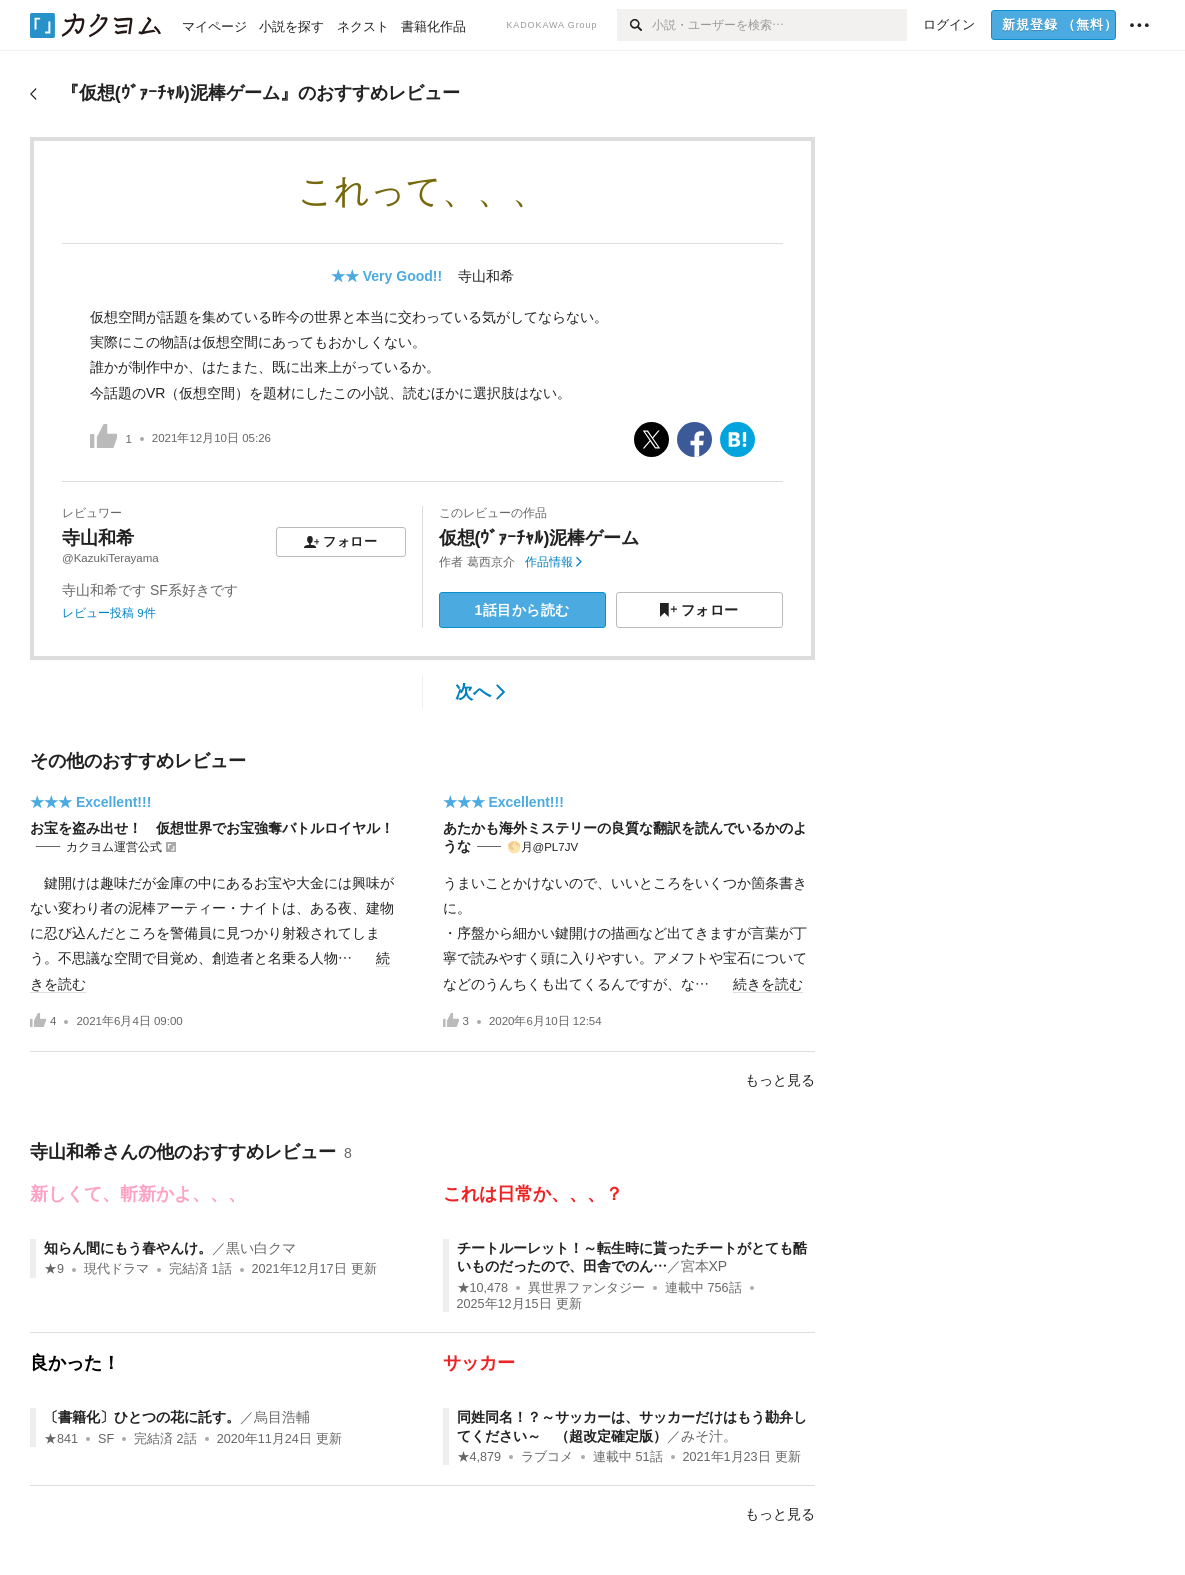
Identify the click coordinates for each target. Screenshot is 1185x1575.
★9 (54, 1269)
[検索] (634, 25)
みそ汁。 (709, 1436)
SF (106, 1439)
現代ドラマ (116, 1269)
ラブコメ (547, 1457)
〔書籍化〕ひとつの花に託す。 (142, 1417)
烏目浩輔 (282, 1417)
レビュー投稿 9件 (109, 613)
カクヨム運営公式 (114, 847)
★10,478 (483, 1288)
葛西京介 (491, 562)
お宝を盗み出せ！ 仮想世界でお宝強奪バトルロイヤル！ (212, 828)
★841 (61, 1439)
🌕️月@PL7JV (543, 847)
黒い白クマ (261, 1248)
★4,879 (479, 1457)
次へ (480, 692)
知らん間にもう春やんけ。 (128, 1248)
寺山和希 (486, 276)
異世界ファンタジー (586, 1288)
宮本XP (704, 1266)
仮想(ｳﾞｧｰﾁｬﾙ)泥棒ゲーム (539, 538)
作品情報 (553, 562)
